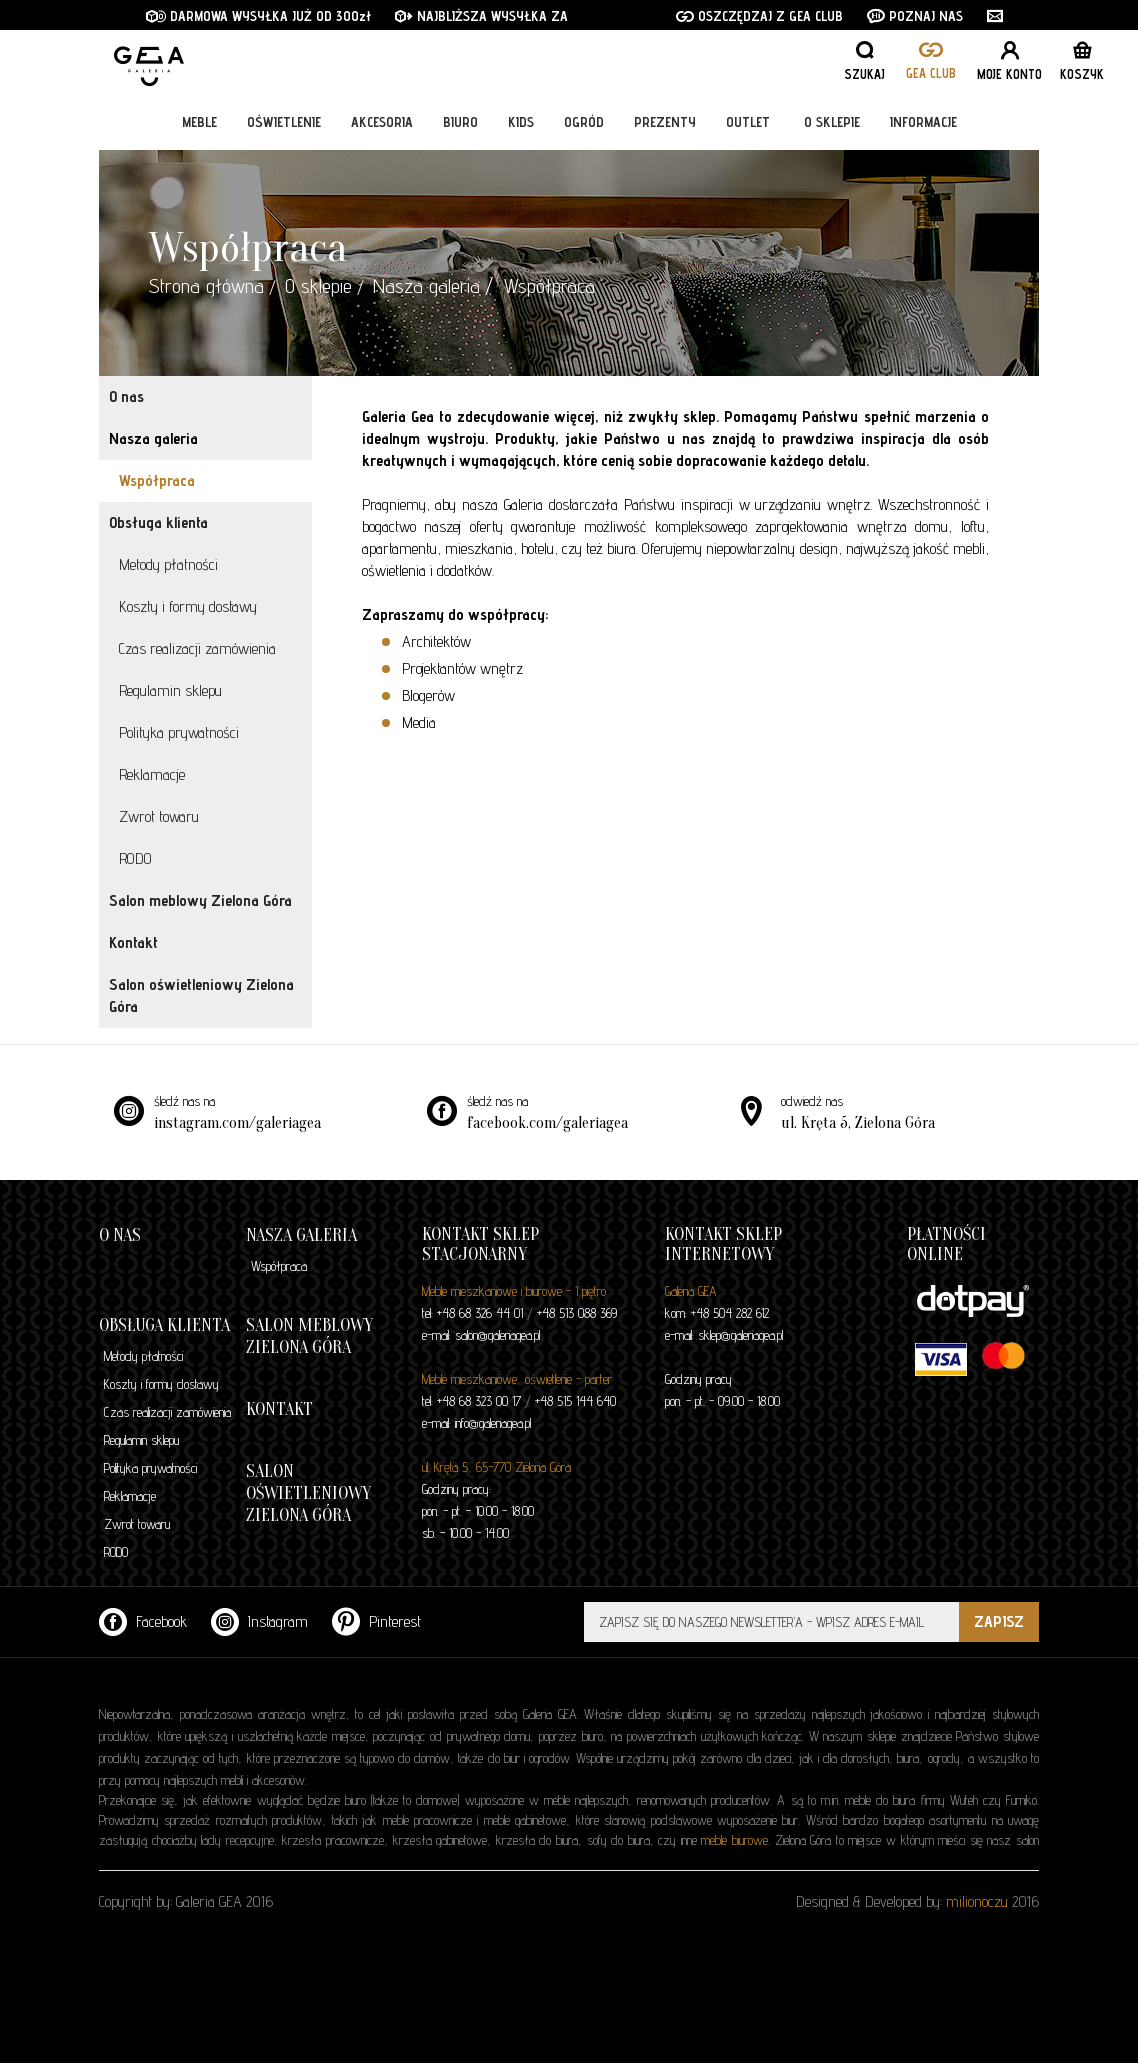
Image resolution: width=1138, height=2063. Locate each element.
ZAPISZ (999, 1621)
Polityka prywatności (179, 732)
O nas (126, 396)
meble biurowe (734, 1840)
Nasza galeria (426, 286)
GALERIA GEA (214, 60)
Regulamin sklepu (170, 690)
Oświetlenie (284, 122)
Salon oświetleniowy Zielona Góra (201, 995)
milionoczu (977, 1901)
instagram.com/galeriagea (237, 1123)
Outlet (748, 122)
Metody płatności (168, 564)
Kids (521, 122)
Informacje (923, 122)
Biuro (460, 122)
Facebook (143, 1621)
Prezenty (665, 122)
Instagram (259, 1621)
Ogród (584, 122)
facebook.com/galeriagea (547, 1123)
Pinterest (376, 1621)
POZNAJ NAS (915, 16)
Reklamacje (152, 774)
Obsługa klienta (158, 522)
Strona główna (206, 286)
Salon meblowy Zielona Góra (200, 900)
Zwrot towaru (159, 816)
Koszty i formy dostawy (188, 606)
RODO (135, 858)
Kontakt (133, 942)
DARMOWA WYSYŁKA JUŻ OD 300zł (258, 16)
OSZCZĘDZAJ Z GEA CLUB (759, 16)
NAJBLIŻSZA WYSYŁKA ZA (483, 16)
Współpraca (157, 480)
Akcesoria (382, 122)
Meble (199, 122)
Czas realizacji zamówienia (197, 648)
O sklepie (832, 122)
